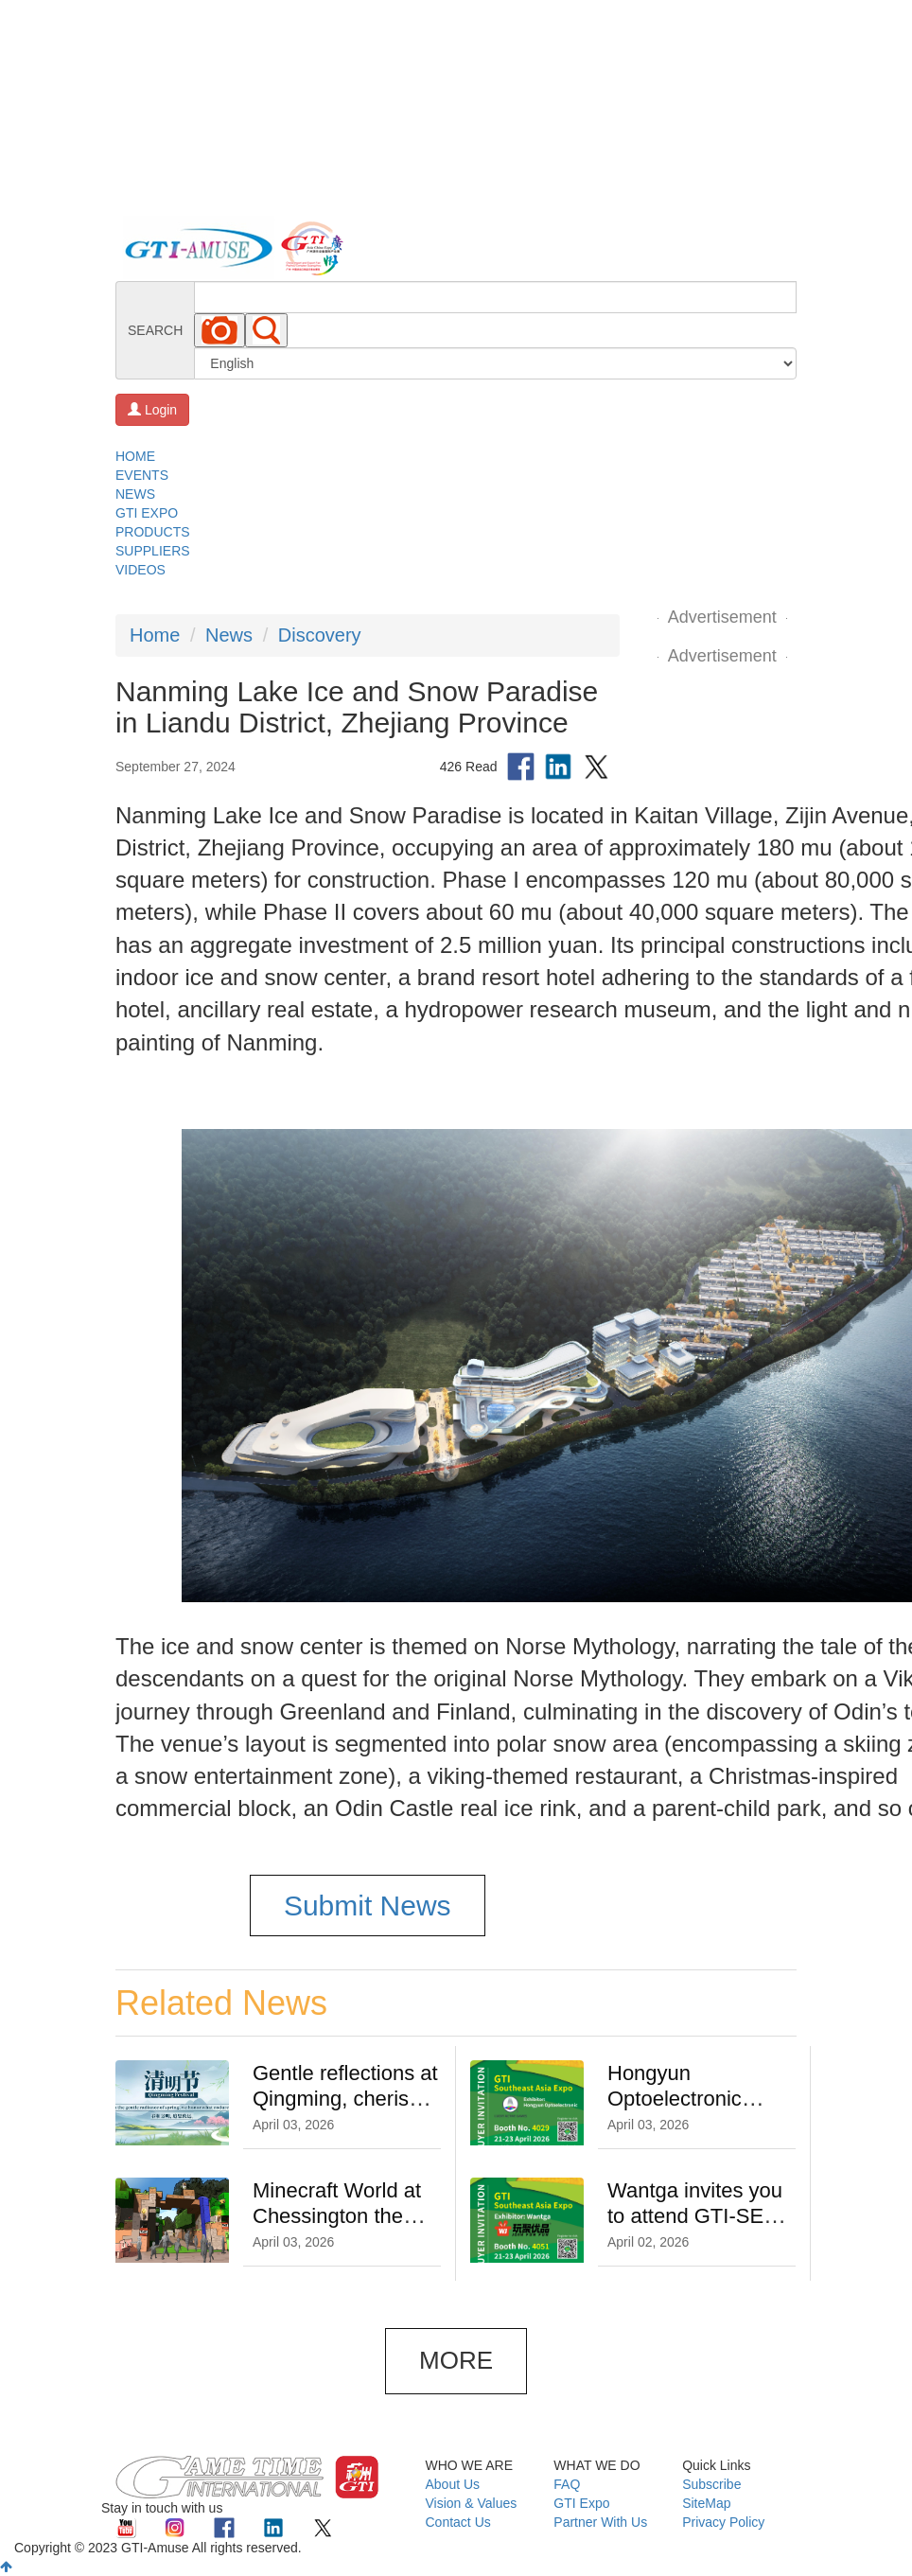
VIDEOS (140, 569)
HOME (135, 456)
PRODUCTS (152, 531)
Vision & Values (471, 2503)
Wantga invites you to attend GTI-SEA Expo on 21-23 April (698, 2216)
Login (152, 409)
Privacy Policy (723, 2522)
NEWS (135, 494)
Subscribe (711, 2484)
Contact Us (458, 2522)
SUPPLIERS (152, 550)
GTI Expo (581, 2503)
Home (155, 635)
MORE (456, 2360)
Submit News (367, 1905)
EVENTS (141, 475)
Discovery (319, 635)
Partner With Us (600, 2522)
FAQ (566, 2484)
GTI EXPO (146, 512)
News (229, 635)
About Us (453, 2484)
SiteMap (706, 2503)
